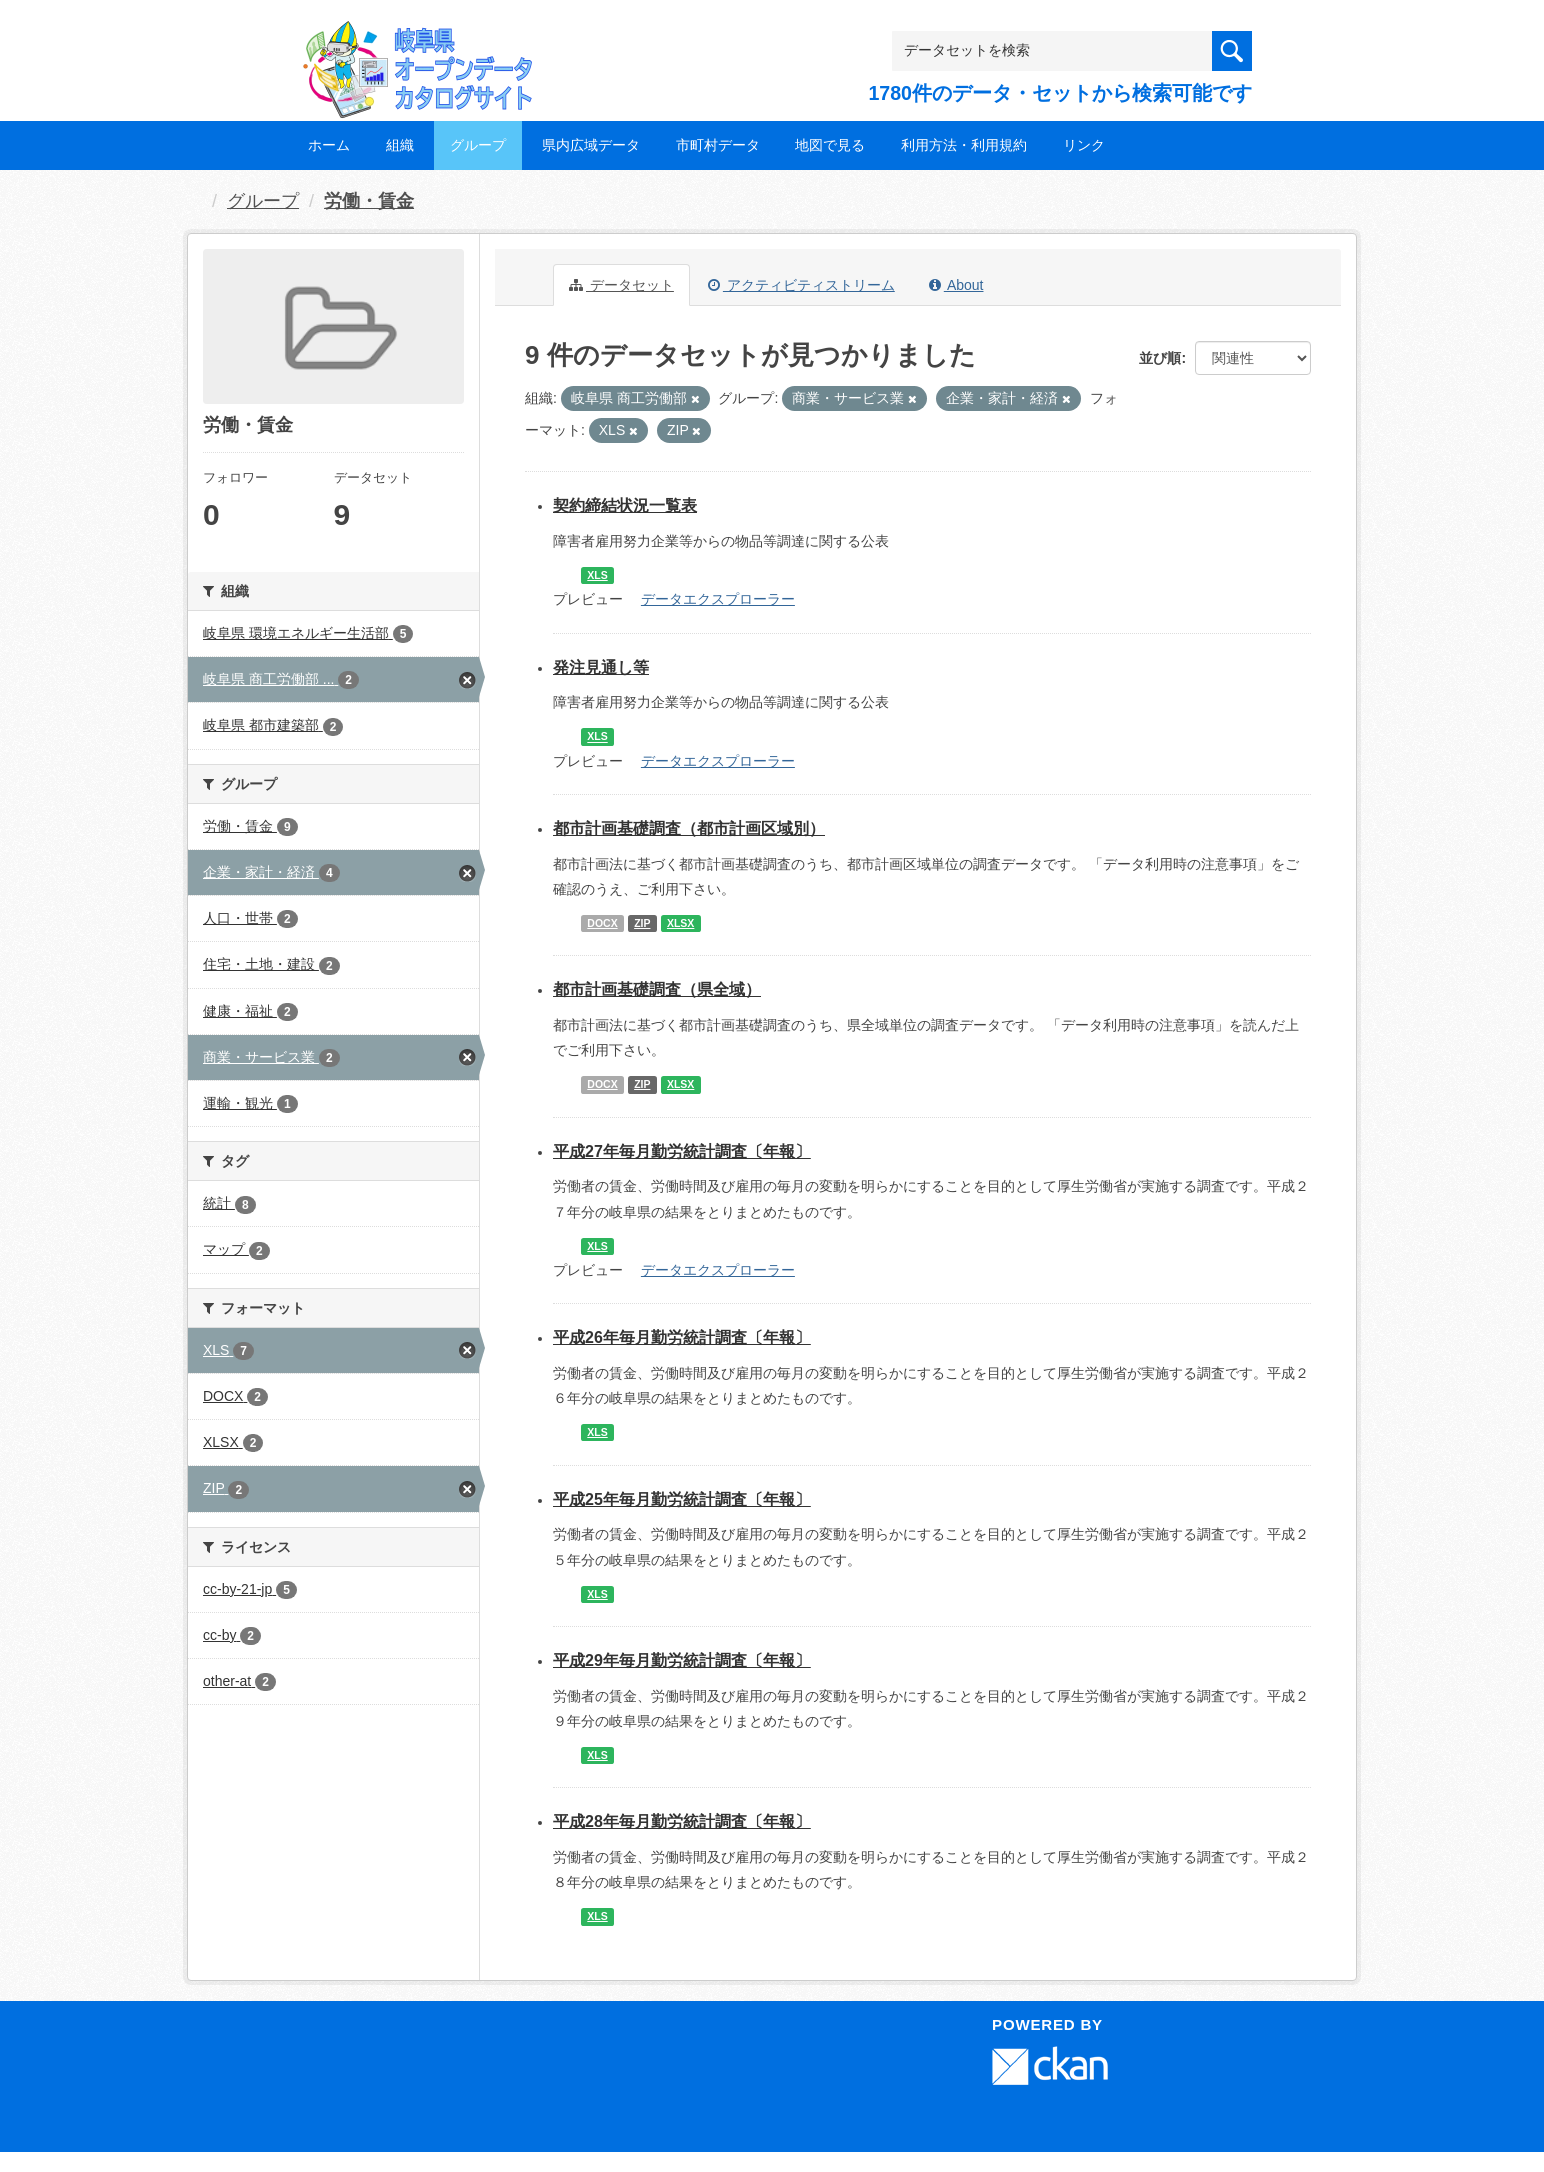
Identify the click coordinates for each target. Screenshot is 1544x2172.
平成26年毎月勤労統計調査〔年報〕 (682, 1337)
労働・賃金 (369, 201)
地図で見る (830, 145)
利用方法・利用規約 (964, 145)
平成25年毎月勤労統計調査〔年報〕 (682, 1499)
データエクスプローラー (718, 599)
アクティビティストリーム (801, 285)
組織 (400, 145)
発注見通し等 (601, 667)
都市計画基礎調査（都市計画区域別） (689, 828)
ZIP (642, 923)
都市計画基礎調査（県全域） (657, 989)
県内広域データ (591, 145)
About (956, 285)
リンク (1084, 145)
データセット (621, 285)
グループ (478, 145)
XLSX (680, 923)
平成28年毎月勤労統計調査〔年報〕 (682, 1821)
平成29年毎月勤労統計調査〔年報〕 (682, 1660)
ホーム (329, 145)
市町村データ (718, 145)
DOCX (602, 923)
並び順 (1160, 358)
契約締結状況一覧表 (625, 505)
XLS (597, 575)
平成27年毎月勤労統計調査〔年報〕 (682, 1151)
